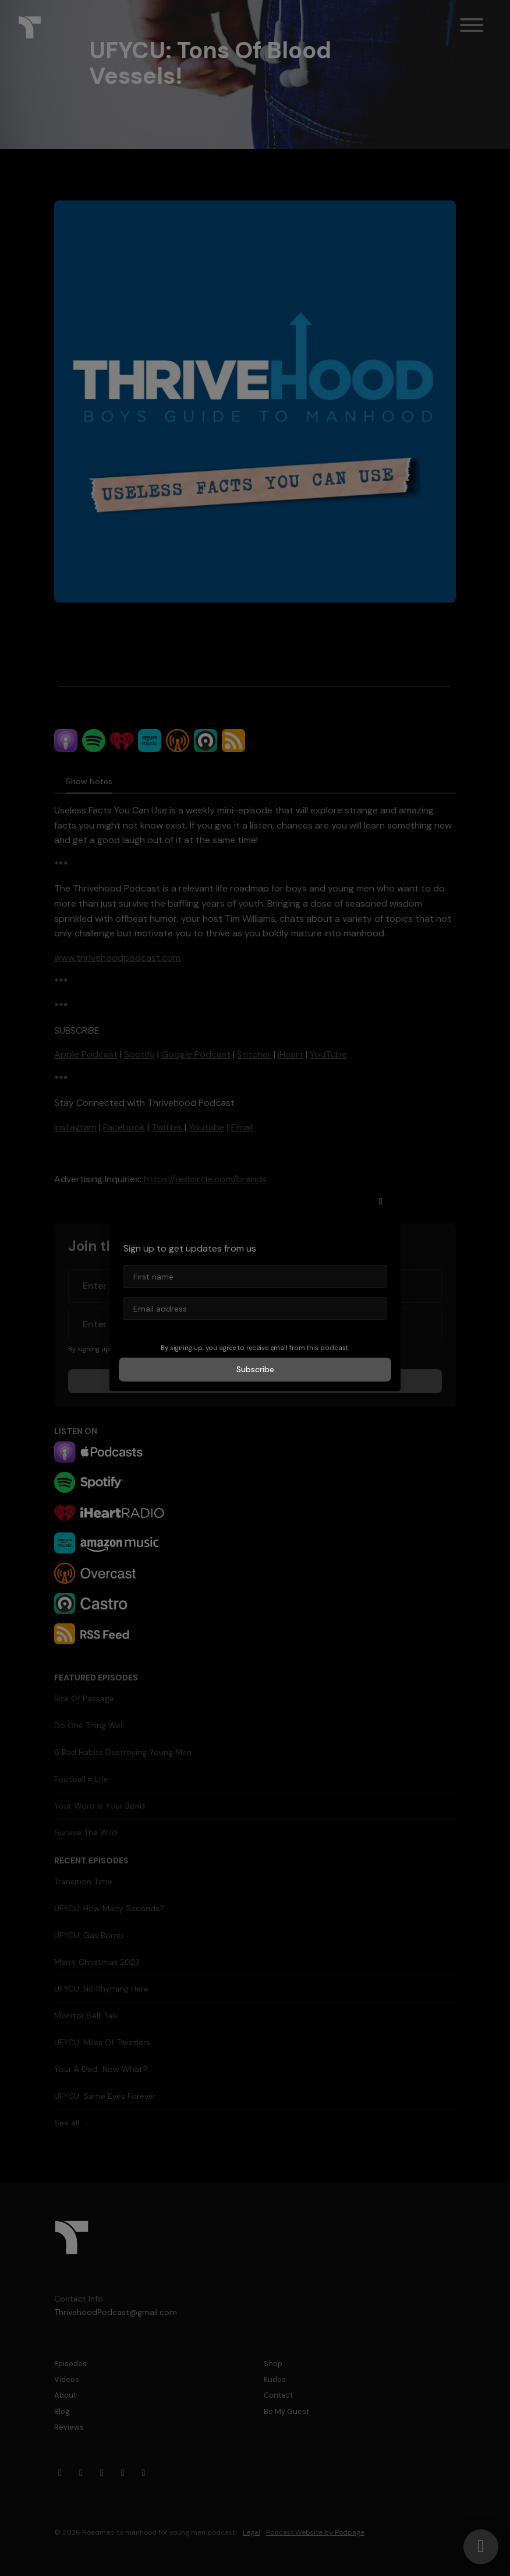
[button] (381, 1201)
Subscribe (255, 1369)
